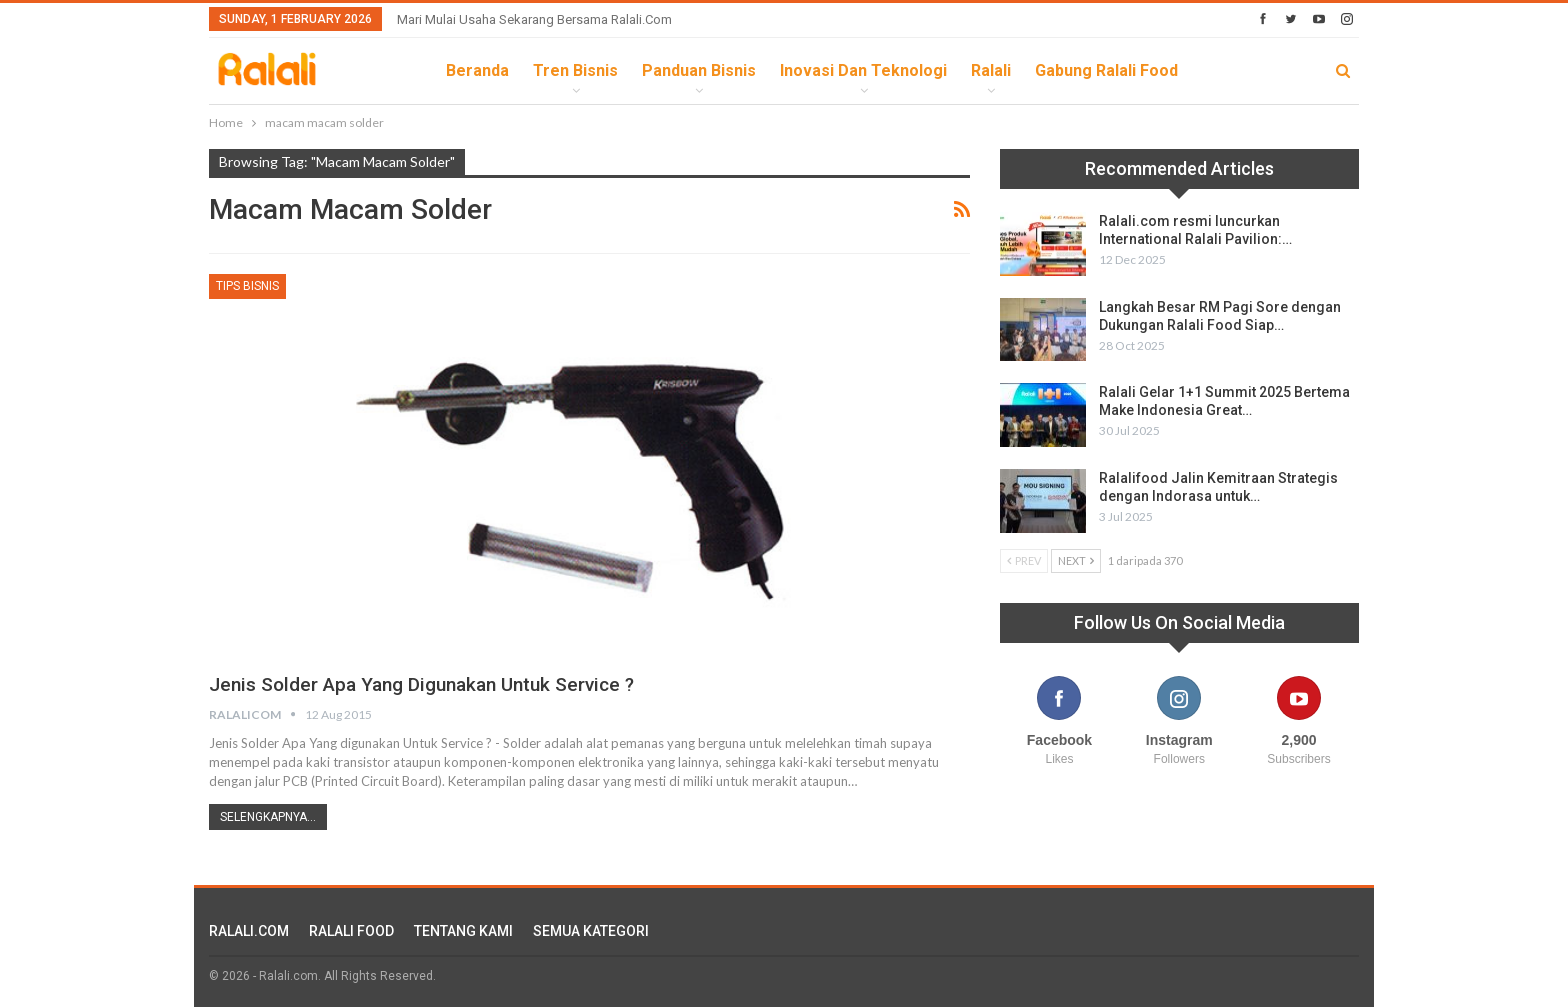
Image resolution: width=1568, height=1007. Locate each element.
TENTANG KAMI (463, 931)
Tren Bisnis (575, 70)
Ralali (991, 70)
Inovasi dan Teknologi (863, 70)
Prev (1024, 560)
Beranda (477, 70)
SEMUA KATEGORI (591, 931)
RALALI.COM (249, 931)
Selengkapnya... (268, 817)
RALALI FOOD (351, 931)
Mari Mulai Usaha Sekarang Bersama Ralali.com (534, 19)
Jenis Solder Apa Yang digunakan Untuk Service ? (433, 684)
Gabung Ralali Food (1106, 70)
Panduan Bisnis (699, 70)
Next (1076, 560)
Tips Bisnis (247, 286)
